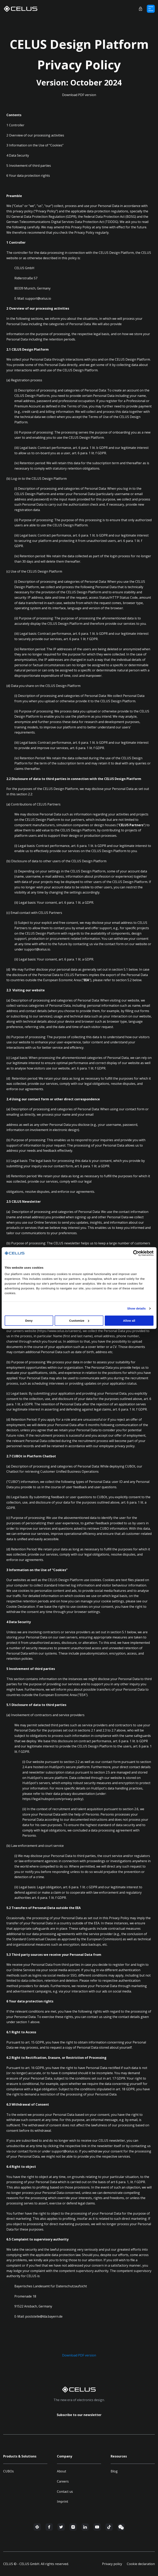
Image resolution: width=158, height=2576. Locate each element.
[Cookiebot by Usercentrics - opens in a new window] (135, 1253)
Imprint (62, 2501)
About (61, 2471)
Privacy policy (112, 2564)
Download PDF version (79, 95)
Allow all (129, 1320)
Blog (114, 2471)
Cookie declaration (141, 2564)
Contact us (65, 2491)
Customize (79, 1320)
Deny (29, 1320)
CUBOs (8, 2471)
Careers (63, 2481)
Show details (136, 1308)
